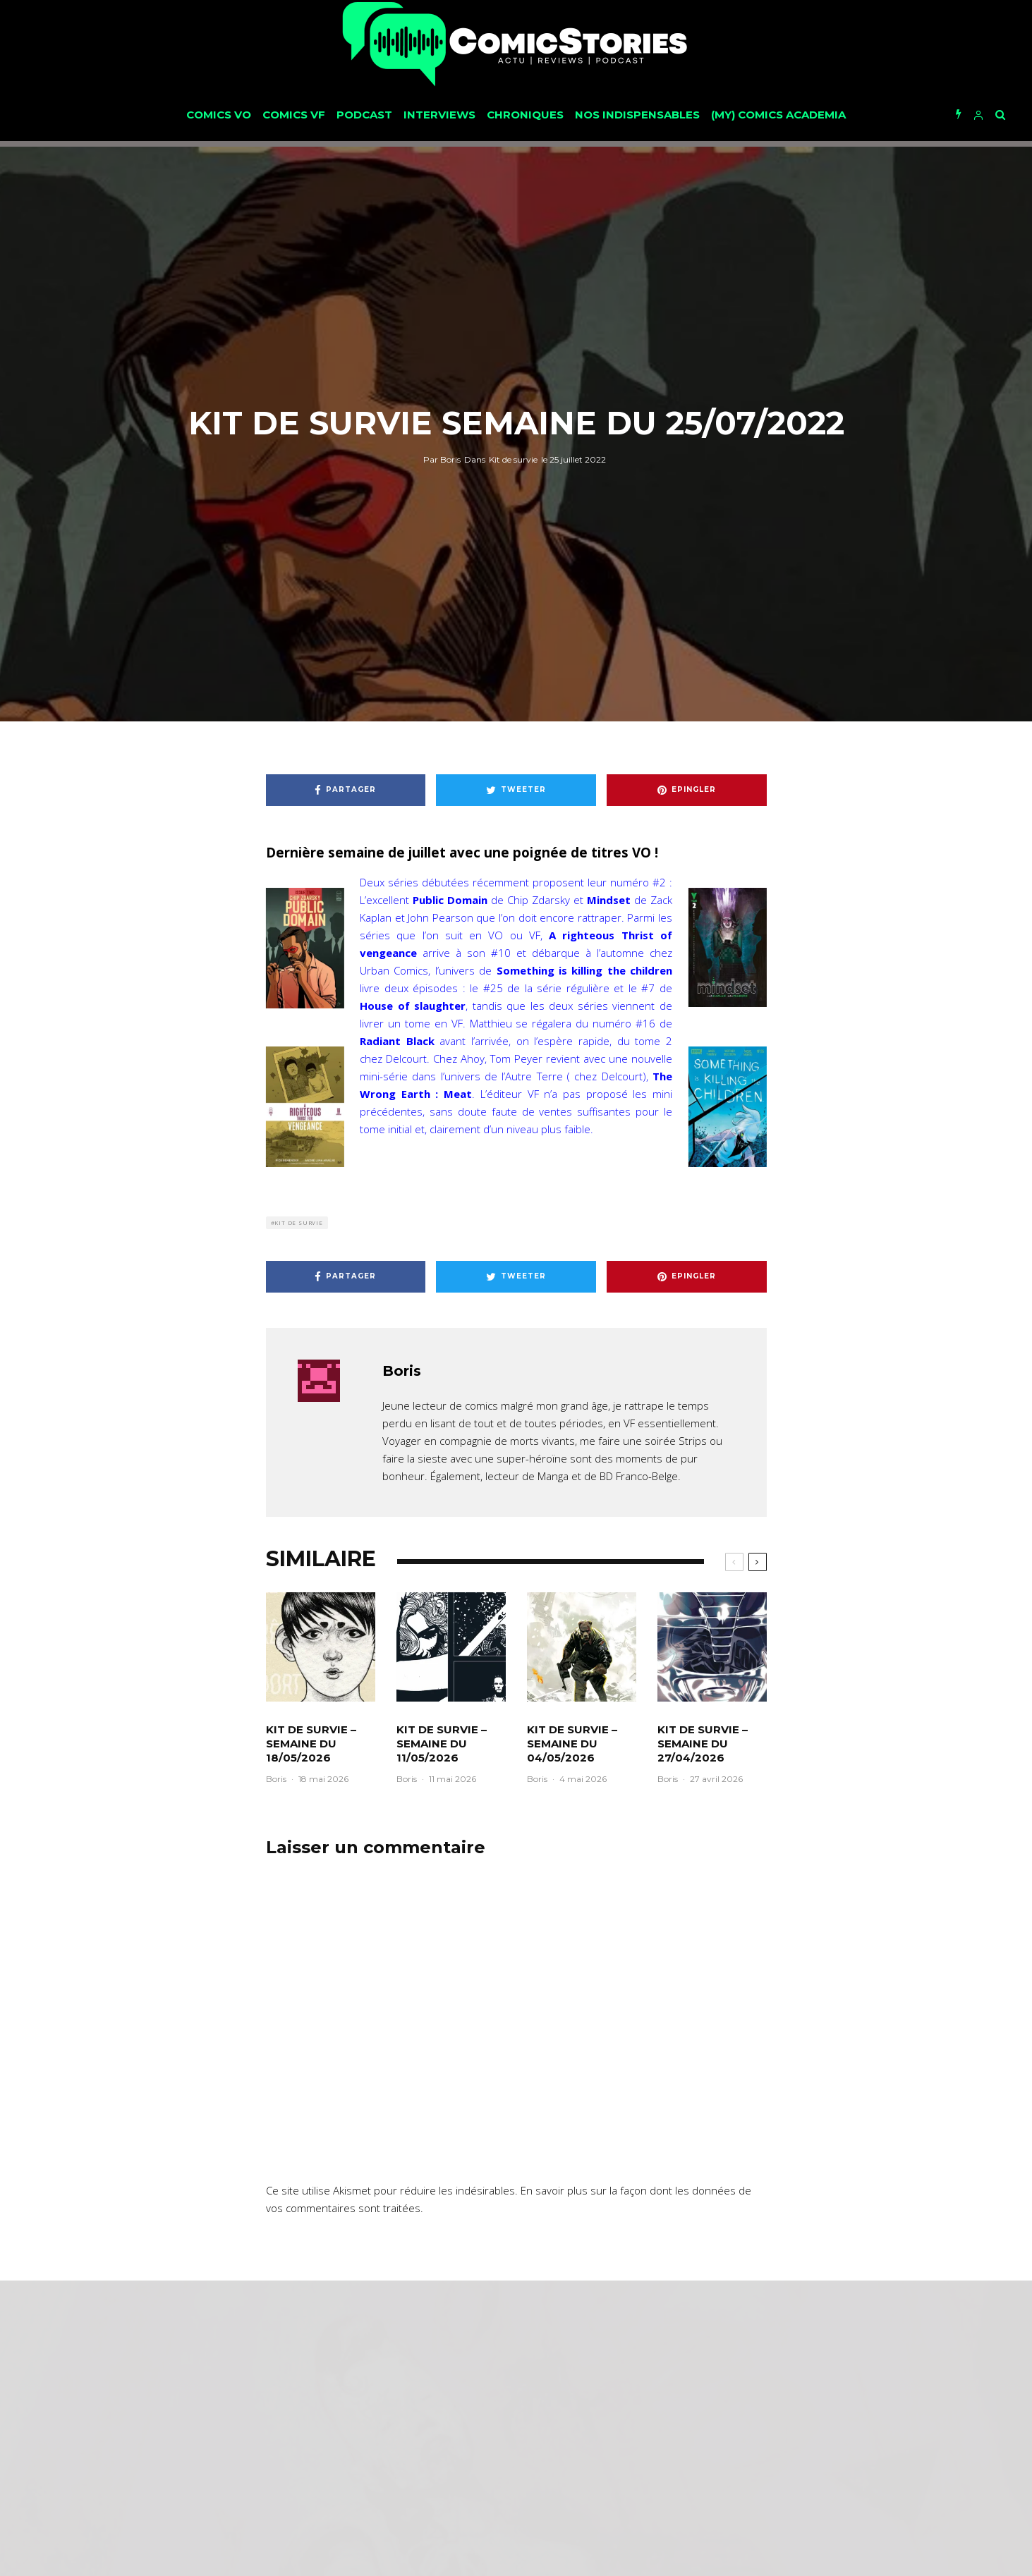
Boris (442, 459)
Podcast (364, 114)
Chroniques (525, 114)
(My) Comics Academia (778, 114)
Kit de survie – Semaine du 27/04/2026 (702, 1743)
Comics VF (293, 114)
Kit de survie (513, 459)
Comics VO (218, 114)
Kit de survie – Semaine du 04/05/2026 (572, 1743)
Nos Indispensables (637, 114)
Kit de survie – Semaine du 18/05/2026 (311, 1743)
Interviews (439, 114)
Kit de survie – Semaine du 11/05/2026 (441, 1743)
